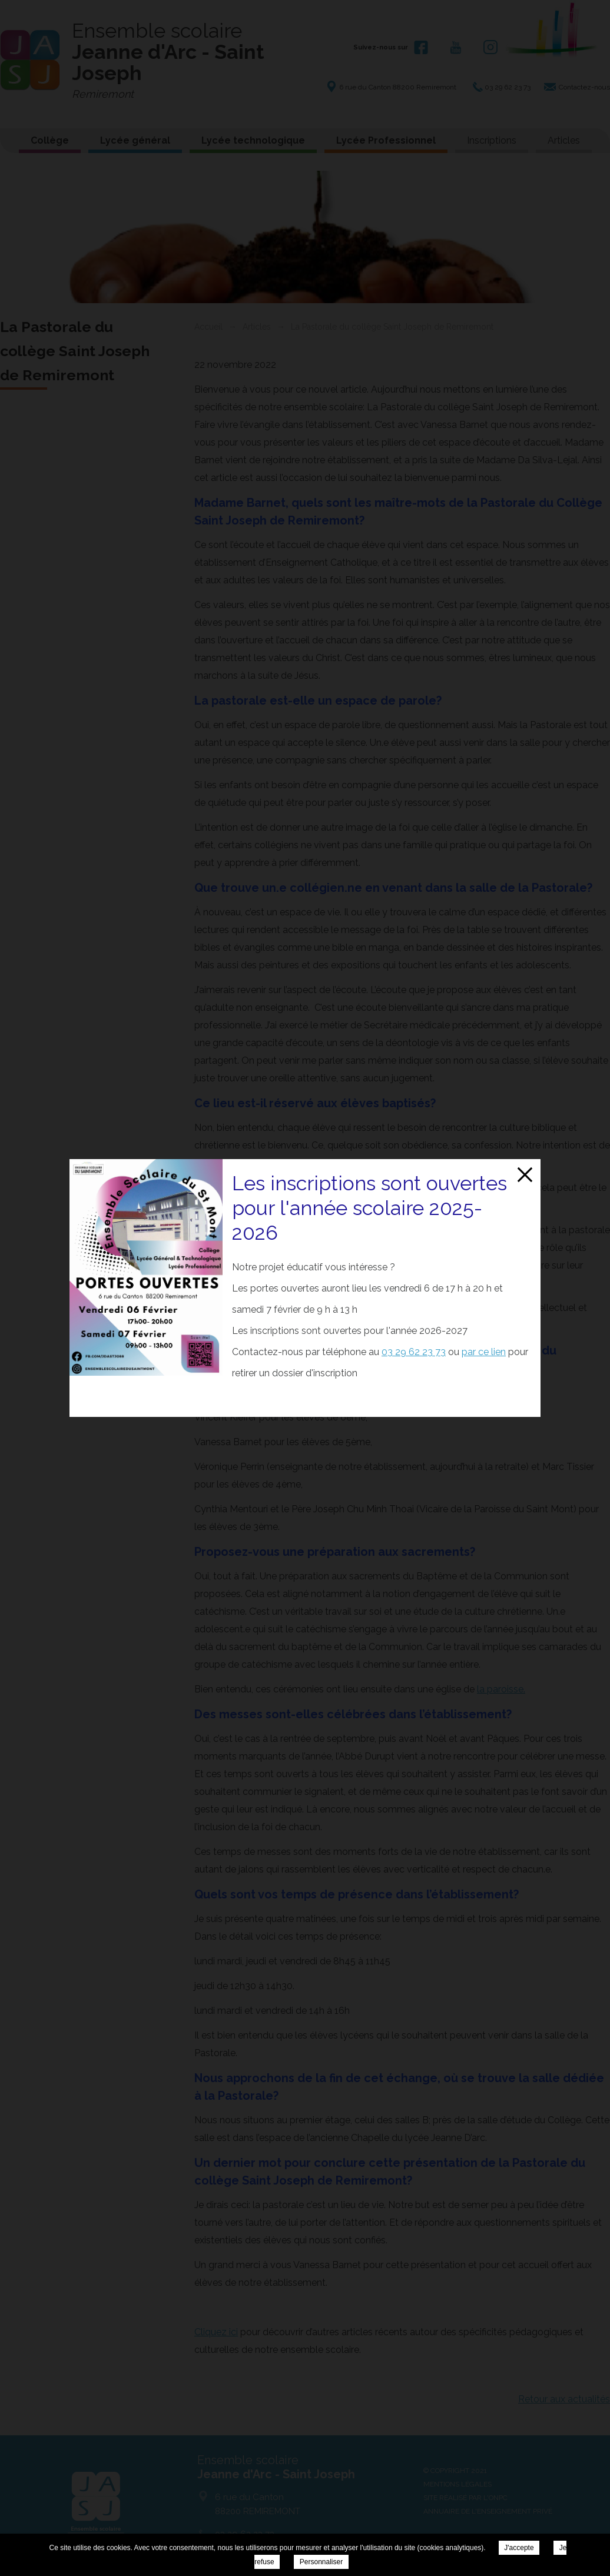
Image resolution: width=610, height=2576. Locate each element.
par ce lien (484, 1351)
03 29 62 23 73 (414, 1351)
